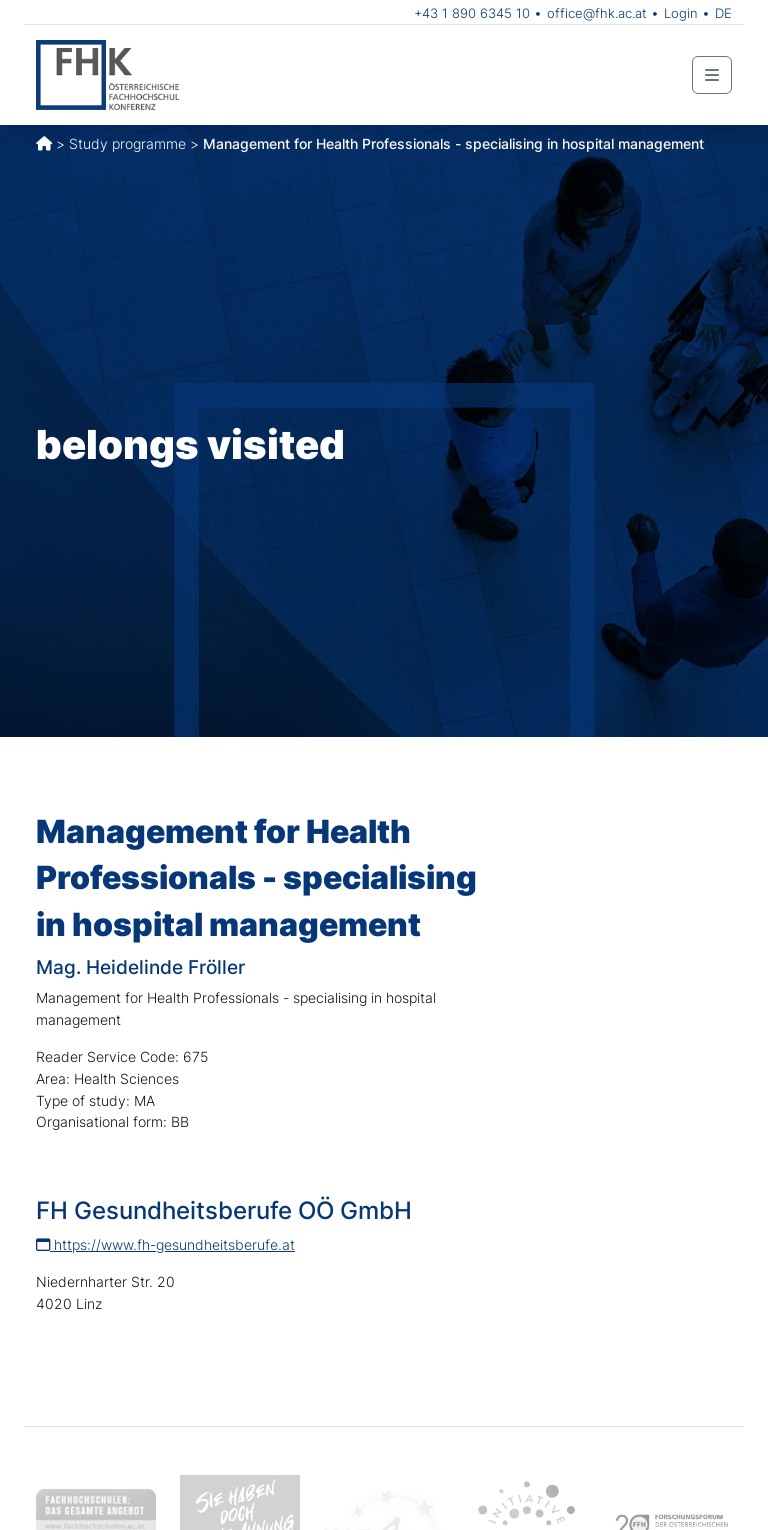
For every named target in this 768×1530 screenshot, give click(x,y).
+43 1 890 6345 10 (472, 13)
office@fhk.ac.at (597, 13)
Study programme (127, 143)
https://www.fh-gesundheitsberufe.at (165, 1244)
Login (681, 13)
